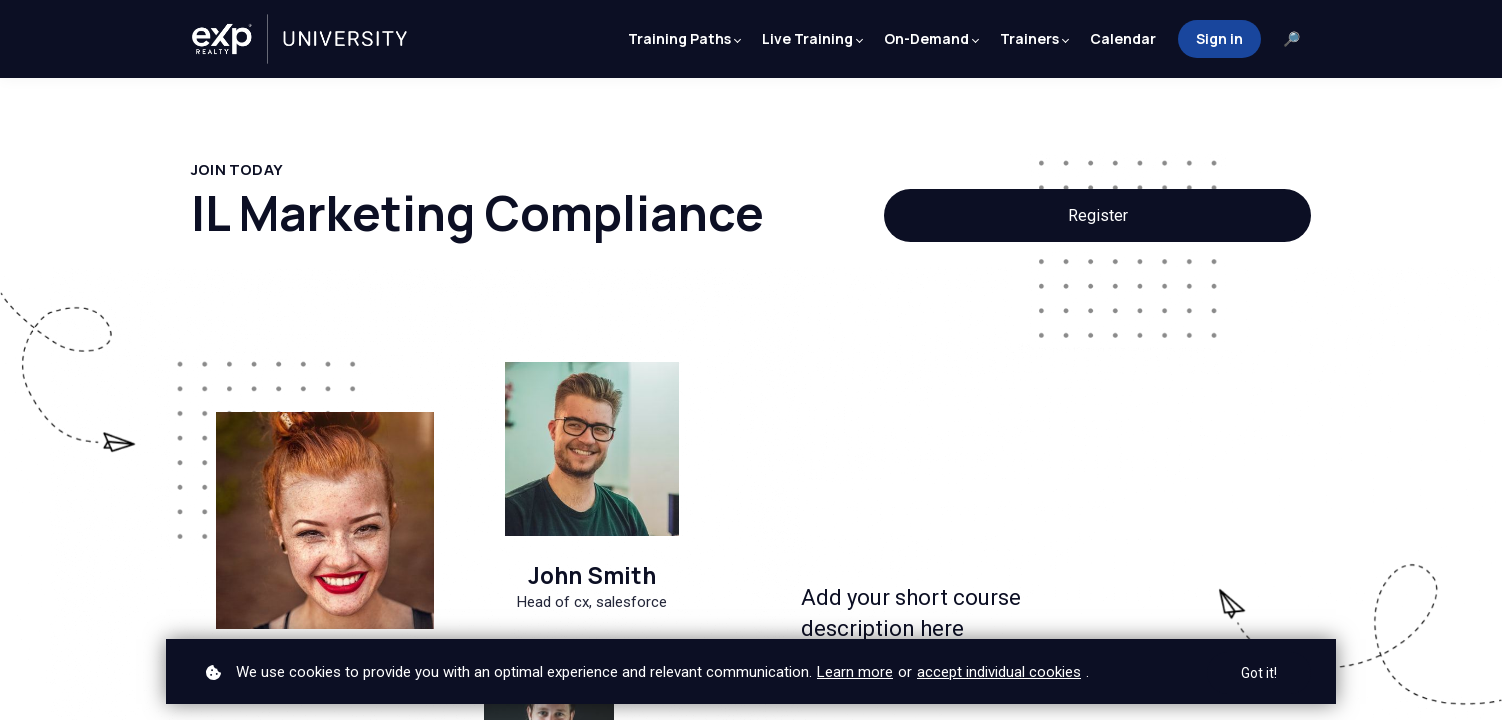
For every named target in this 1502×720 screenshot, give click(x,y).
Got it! (1259, 673)
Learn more (855, 672)
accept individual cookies (999, 672)
